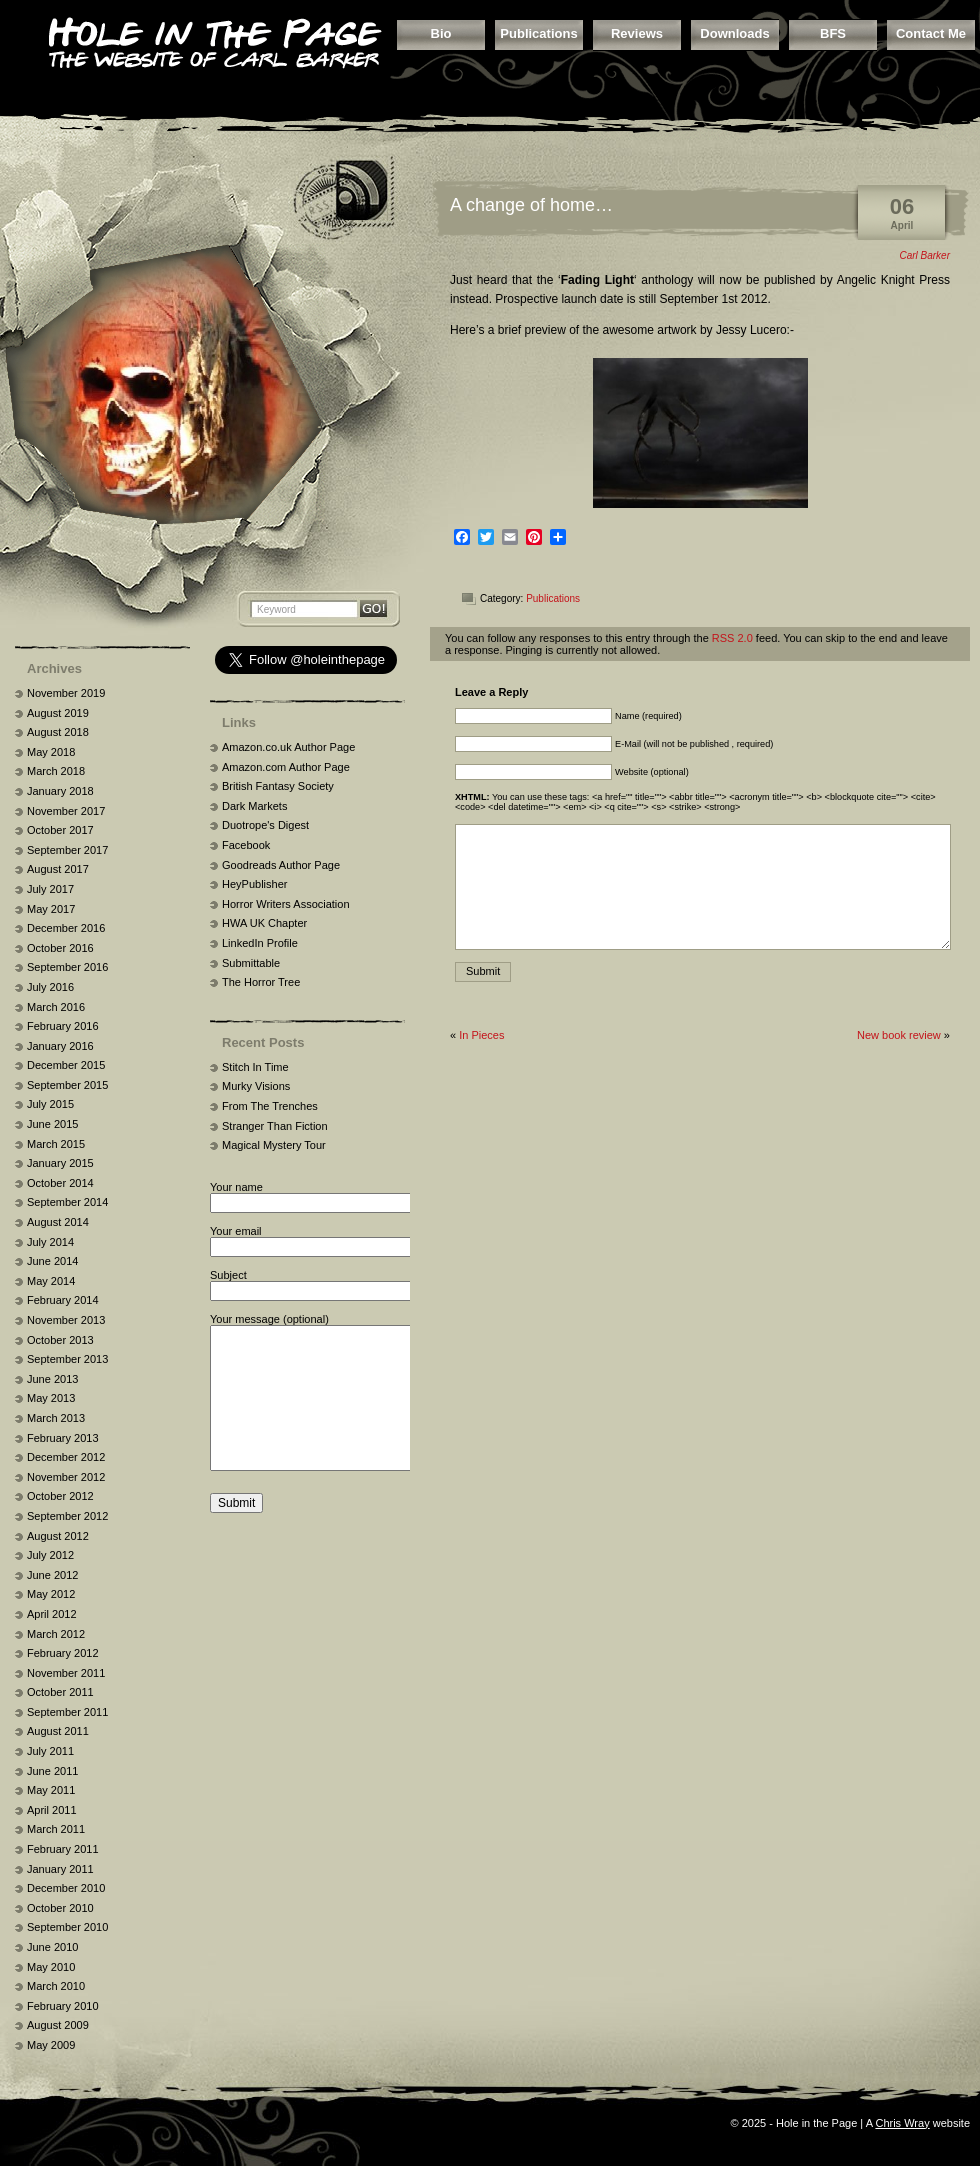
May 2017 (51, 909)
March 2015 (56, 1144)
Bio (441, 33)
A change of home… (531, 205)
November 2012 (66, 1477)
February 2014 (63, 1300)
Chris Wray (902, 2123)
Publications (538, 33)
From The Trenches (270, 1106)
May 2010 (51, 1967)
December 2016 (66, 928)
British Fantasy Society (278, 786)
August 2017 (58, 869)
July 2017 (50, 889)
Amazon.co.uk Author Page (288, 747)
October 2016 (60, 948)
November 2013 (66, 1320)
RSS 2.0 (732, 638)
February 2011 (63, 1849)
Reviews (637, 33)
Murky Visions (256, 1086)
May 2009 (51, 2045)
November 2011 (66, 1673)
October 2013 (60, 1340)
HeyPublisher (254, 884)
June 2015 (52, 1124)
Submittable (251, 963)
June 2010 (52, 1947)
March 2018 (56, 771)
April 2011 (52, 1810)
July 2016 (50, 987)
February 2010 (63, 2006)
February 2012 (63, 1653)
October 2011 (60, 1692)
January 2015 (60, 1163)
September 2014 (67, 1202)
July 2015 (50, 1104)
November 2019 (66, 693)
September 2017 (67, 850)
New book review (899, 1035)
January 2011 (60, 1869)
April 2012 (52, 1614)
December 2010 (66, 1888)
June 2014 (52, 1261)
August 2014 (58, 1222)
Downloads (734, 33)
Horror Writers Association (286, 904)
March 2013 (56, 1418)
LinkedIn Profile (260, 943)
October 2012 (60, 1496)
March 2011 (56, 1829)
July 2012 (50, 1555)
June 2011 (52, 1771)
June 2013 (52, 1379)
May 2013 (51, 1398)
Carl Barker (924, 255)
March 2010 (56, 1986)
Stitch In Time (255, 1067)
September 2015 (67, 1085)
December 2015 (66, 1065)
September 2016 (67, 967)
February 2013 (63, 1438)
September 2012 (67, 1516)
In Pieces (481, 1035)
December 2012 (66, 1457)
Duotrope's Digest (265, 825)
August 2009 (58, 2025)
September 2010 (67, 1927)
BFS (833, 33)
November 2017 (66, 811)
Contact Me (931, 33)
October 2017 (60, 830)
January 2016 (60, 1046)
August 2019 (58, 713)
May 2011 (51, 1790)
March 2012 (56, 1634)
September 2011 (67, 1712)
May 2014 (51, 1281)
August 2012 (58, 1536)
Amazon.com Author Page (286, 767)
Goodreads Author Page (281, 865)
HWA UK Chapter (264, 923)
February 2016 (63, 1026)
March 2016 (56, 1007)
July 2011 (50, 1751)
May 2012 (51, 1594)
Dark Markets (254, 806)
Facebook (246, 845)
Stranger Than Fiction (275, 1126)
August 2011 (58, 1731)
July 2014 (50, 1242)
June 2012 (52, 1575)
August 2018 (58, 732)
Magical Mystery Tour (274, 1145)
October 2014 (60, 1183)
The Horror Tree (261, 982)
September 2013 (67, 1359)
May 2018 (51, 752)
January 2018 (60, 791)
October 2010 (60, 1908)
